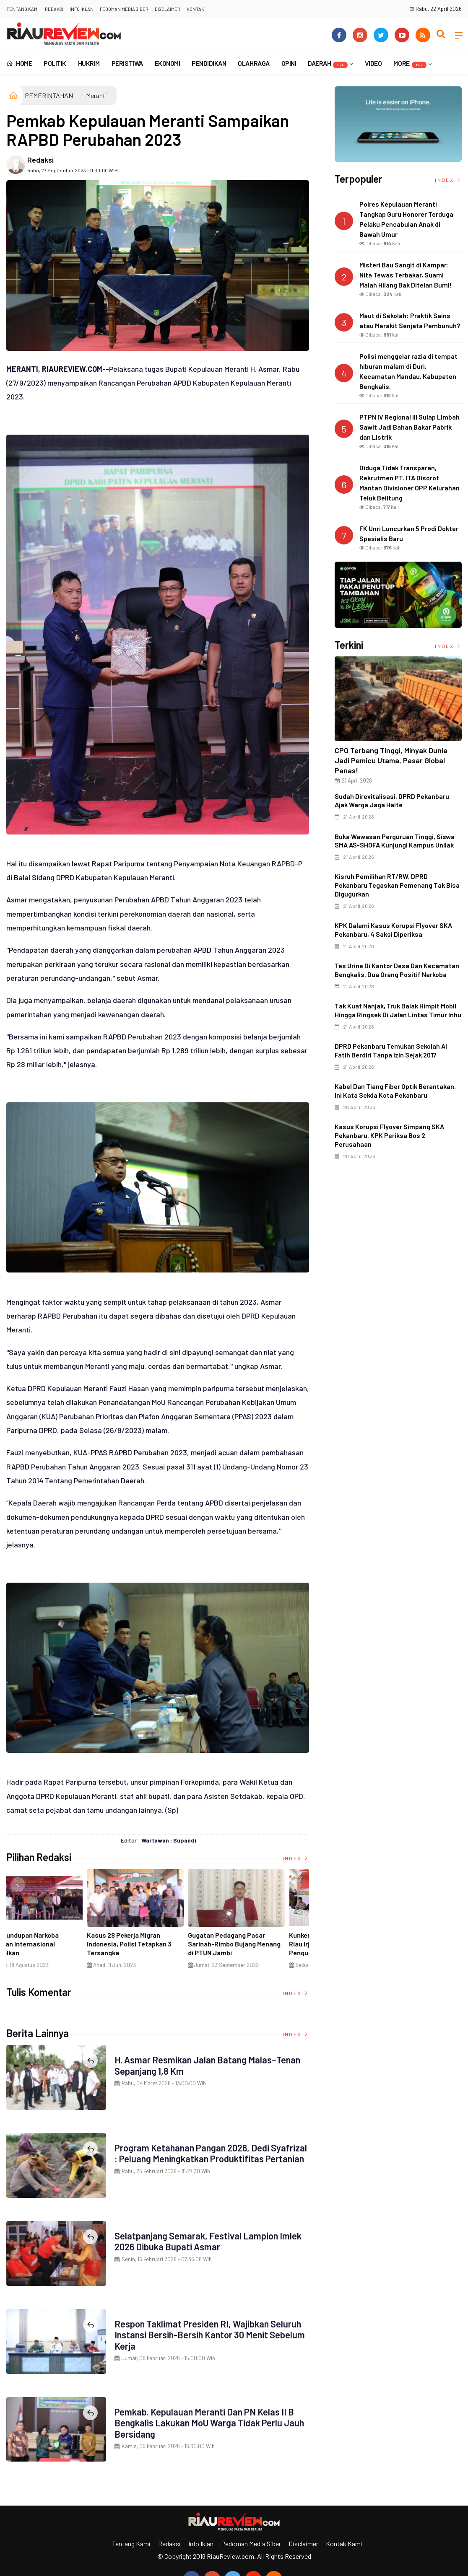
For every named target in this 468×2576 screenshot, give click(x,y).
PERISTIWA (127, 63)
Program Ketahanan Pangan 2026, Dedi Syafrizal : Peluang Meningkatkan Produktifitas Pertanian (211, 2153)
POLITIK (55, 63)
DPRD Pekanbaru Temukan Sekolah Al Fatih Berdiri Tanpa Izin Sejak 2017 (391, 1050)
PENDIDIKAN (209, 63)
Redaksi (54, 9)
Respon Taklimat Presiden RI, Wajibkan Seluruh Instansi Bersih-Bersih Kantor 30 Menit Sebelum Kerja (210, 2334)
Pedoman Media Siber (124, 9)
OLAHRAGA (253, 63)
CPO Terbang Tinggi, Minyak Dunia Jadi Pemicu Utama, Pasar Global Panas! (391, 760)
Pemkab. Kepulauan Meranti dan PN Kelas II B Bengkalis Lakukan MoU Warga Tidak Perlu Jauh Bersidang (209, 2422)
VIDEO (373, 63)
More (409, 63)
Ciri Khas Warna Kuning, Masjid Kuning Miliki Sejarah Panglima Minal (54, 1944)
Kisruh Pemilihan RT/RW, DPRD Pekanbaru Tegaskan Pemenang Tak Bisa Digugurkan (397, 885)
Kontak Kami (344, 2543)
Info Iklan (82, 9)
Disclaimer (167, 9)
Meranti (96, 95)
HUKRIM (89, 63)
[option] (56, 1922)
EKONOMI (167, 63)
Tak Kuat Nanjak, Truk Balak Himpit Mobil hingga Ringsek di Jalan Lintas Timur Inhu (398, 1010)
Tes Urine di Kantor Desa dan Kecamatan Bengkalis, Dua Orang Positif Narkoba (397, 969)
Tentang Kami (22, 9)
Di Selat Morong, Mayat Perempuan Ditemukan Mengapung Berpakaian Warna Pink (154, 1948)
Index (296, 1858)
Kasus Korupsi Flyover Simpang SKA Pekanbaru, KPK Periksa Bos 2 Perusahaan (389, 1135)
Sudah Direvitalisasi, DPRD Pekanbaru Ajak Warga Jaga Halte (392, 800)
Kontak (195, 9)
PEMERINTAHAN (49, 95)
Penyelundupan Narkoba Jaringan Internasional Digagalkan (247, 1944)
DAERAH (328, 63)
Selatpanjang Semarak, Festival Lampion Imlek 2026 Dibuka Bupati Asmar (208, 2241)
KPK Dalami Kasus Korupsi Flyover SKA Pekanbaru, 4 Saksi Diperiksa (393, 929)
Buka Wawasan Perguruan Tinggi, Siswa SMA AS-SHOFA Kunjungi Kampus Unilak (395, 840)
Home (19, 63)
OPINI (288, 63)
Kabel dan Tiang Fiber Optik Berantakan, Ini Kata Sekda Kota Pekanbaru (395, 1090)
